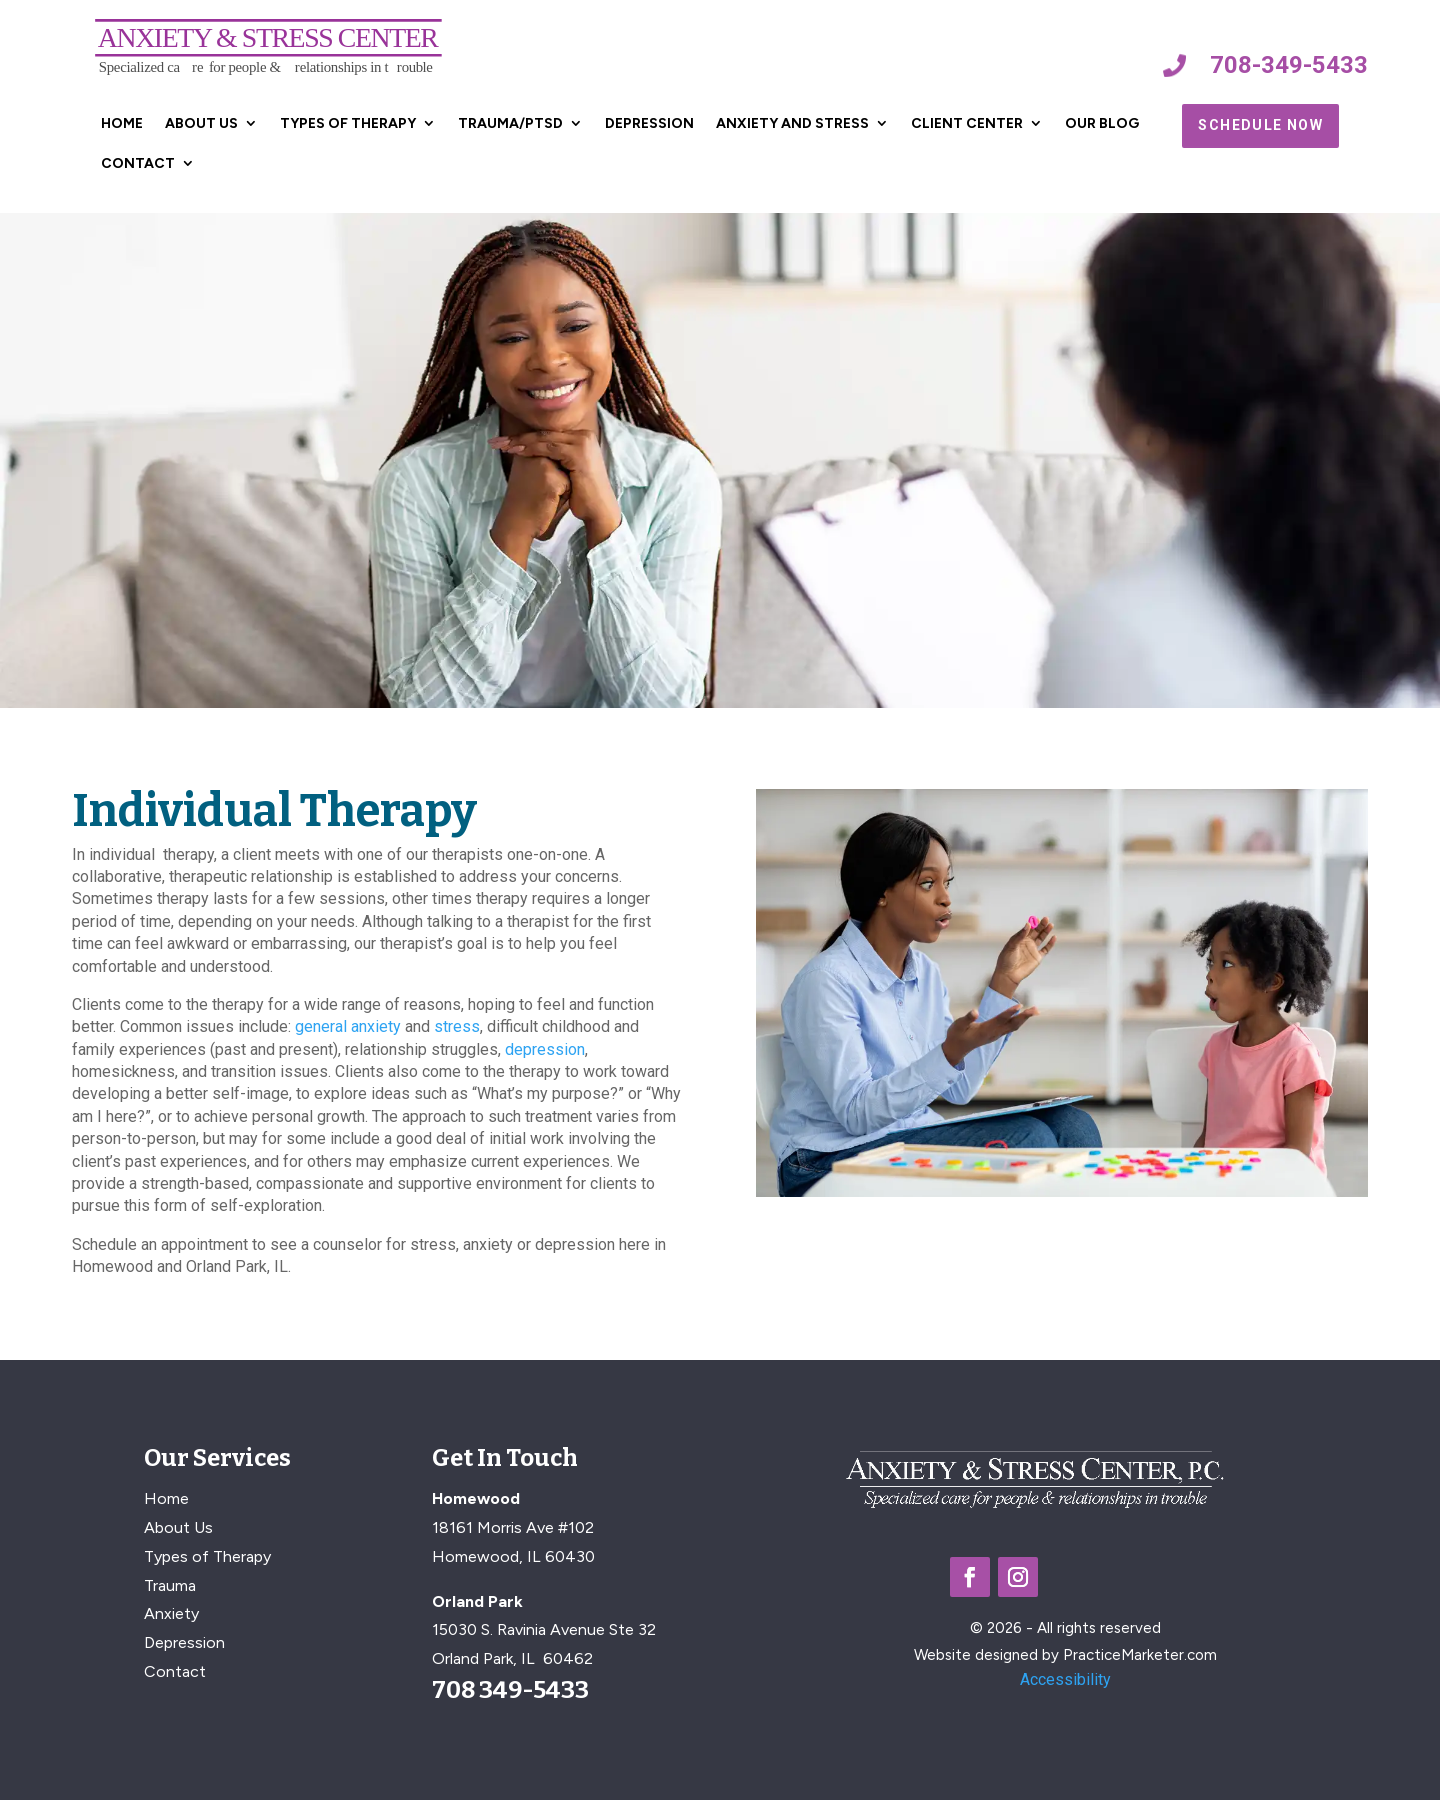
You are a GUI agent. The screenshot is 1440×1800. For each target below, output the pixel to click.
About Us (201, 123)
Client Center (967, 123)
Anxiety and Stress (792, 123)
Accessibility (1065, 1679)
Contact (138, 163)
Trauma (170, 1585)
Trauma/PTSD (510, 123)
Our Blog (1102, 123)
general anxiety (348, 1026)
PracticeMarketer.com (1140, 1655)
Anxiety (171, 1613)
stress (457, 1026)
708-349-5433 (1289, 65)
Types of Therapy (348, 123)
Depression (649, 123)
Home (122, 123)
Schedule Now (1260, 125)
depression (545, 1049)
